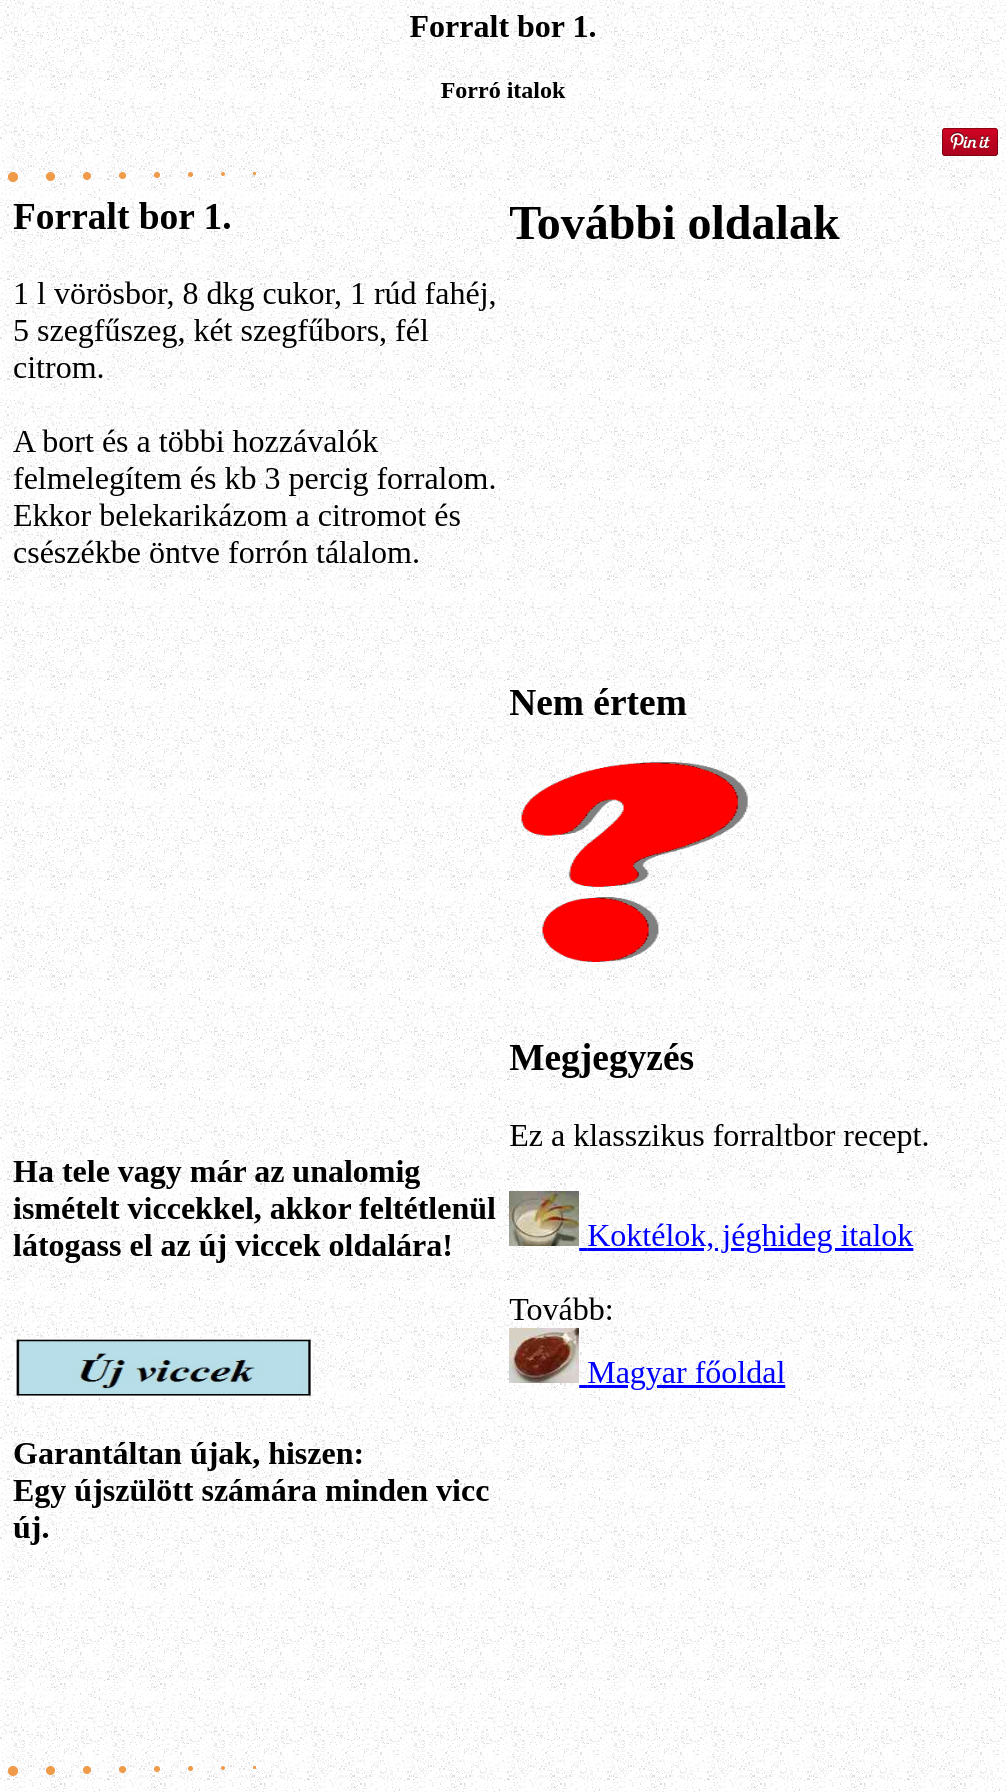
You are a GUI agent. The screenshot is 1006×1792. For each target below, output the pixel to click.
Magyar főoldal (686, 1372)
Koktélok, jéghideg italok (750, 1235)
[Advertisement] (257, 822)
